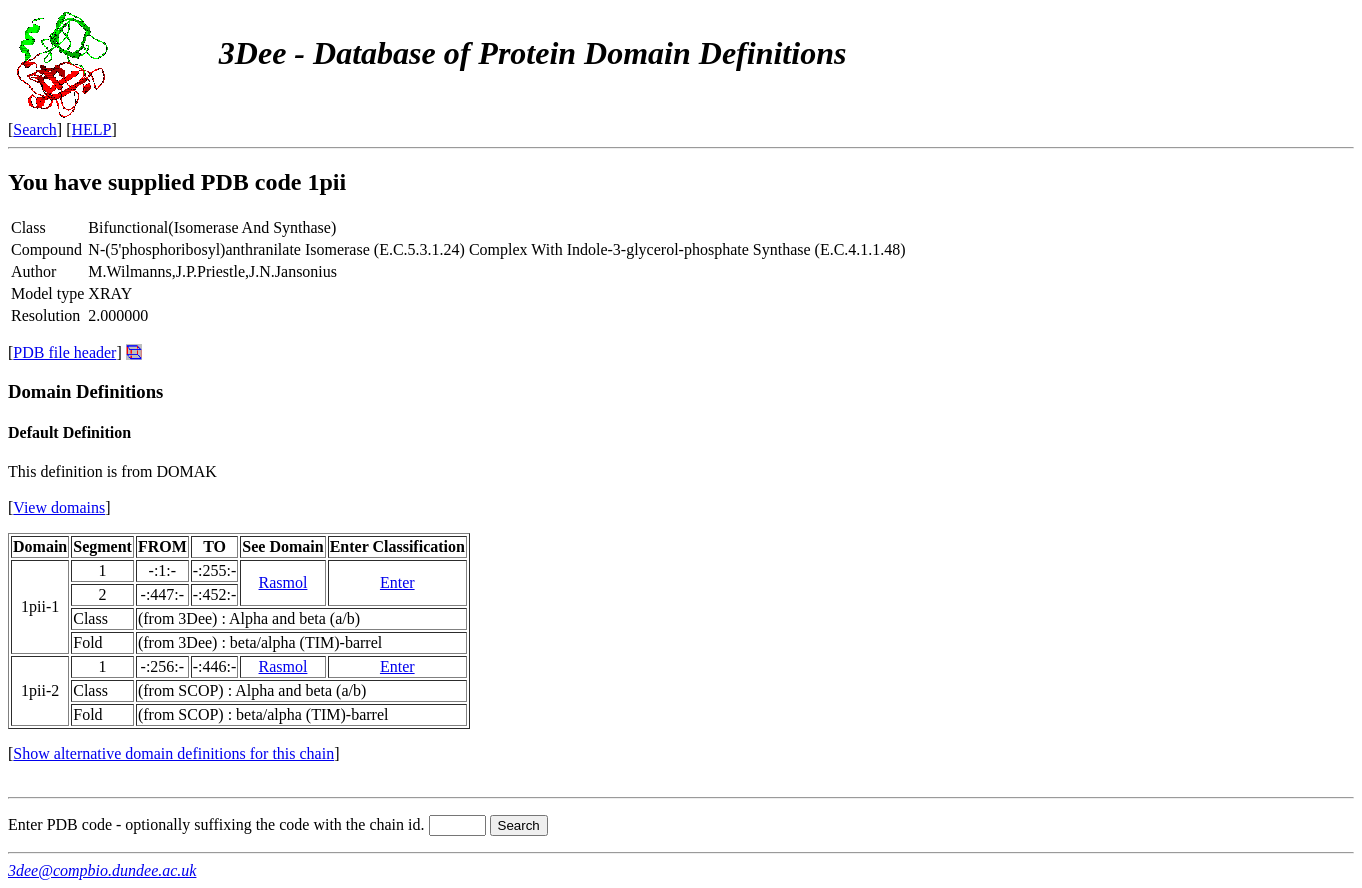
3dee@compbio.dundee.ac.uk (102, 870)
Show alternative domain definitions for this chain (173, 753)
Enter (397, 582)
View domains (59, 507)
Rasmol (283, 582)
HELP (92, 129)
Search (35, 129)
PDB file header (64, 352)
